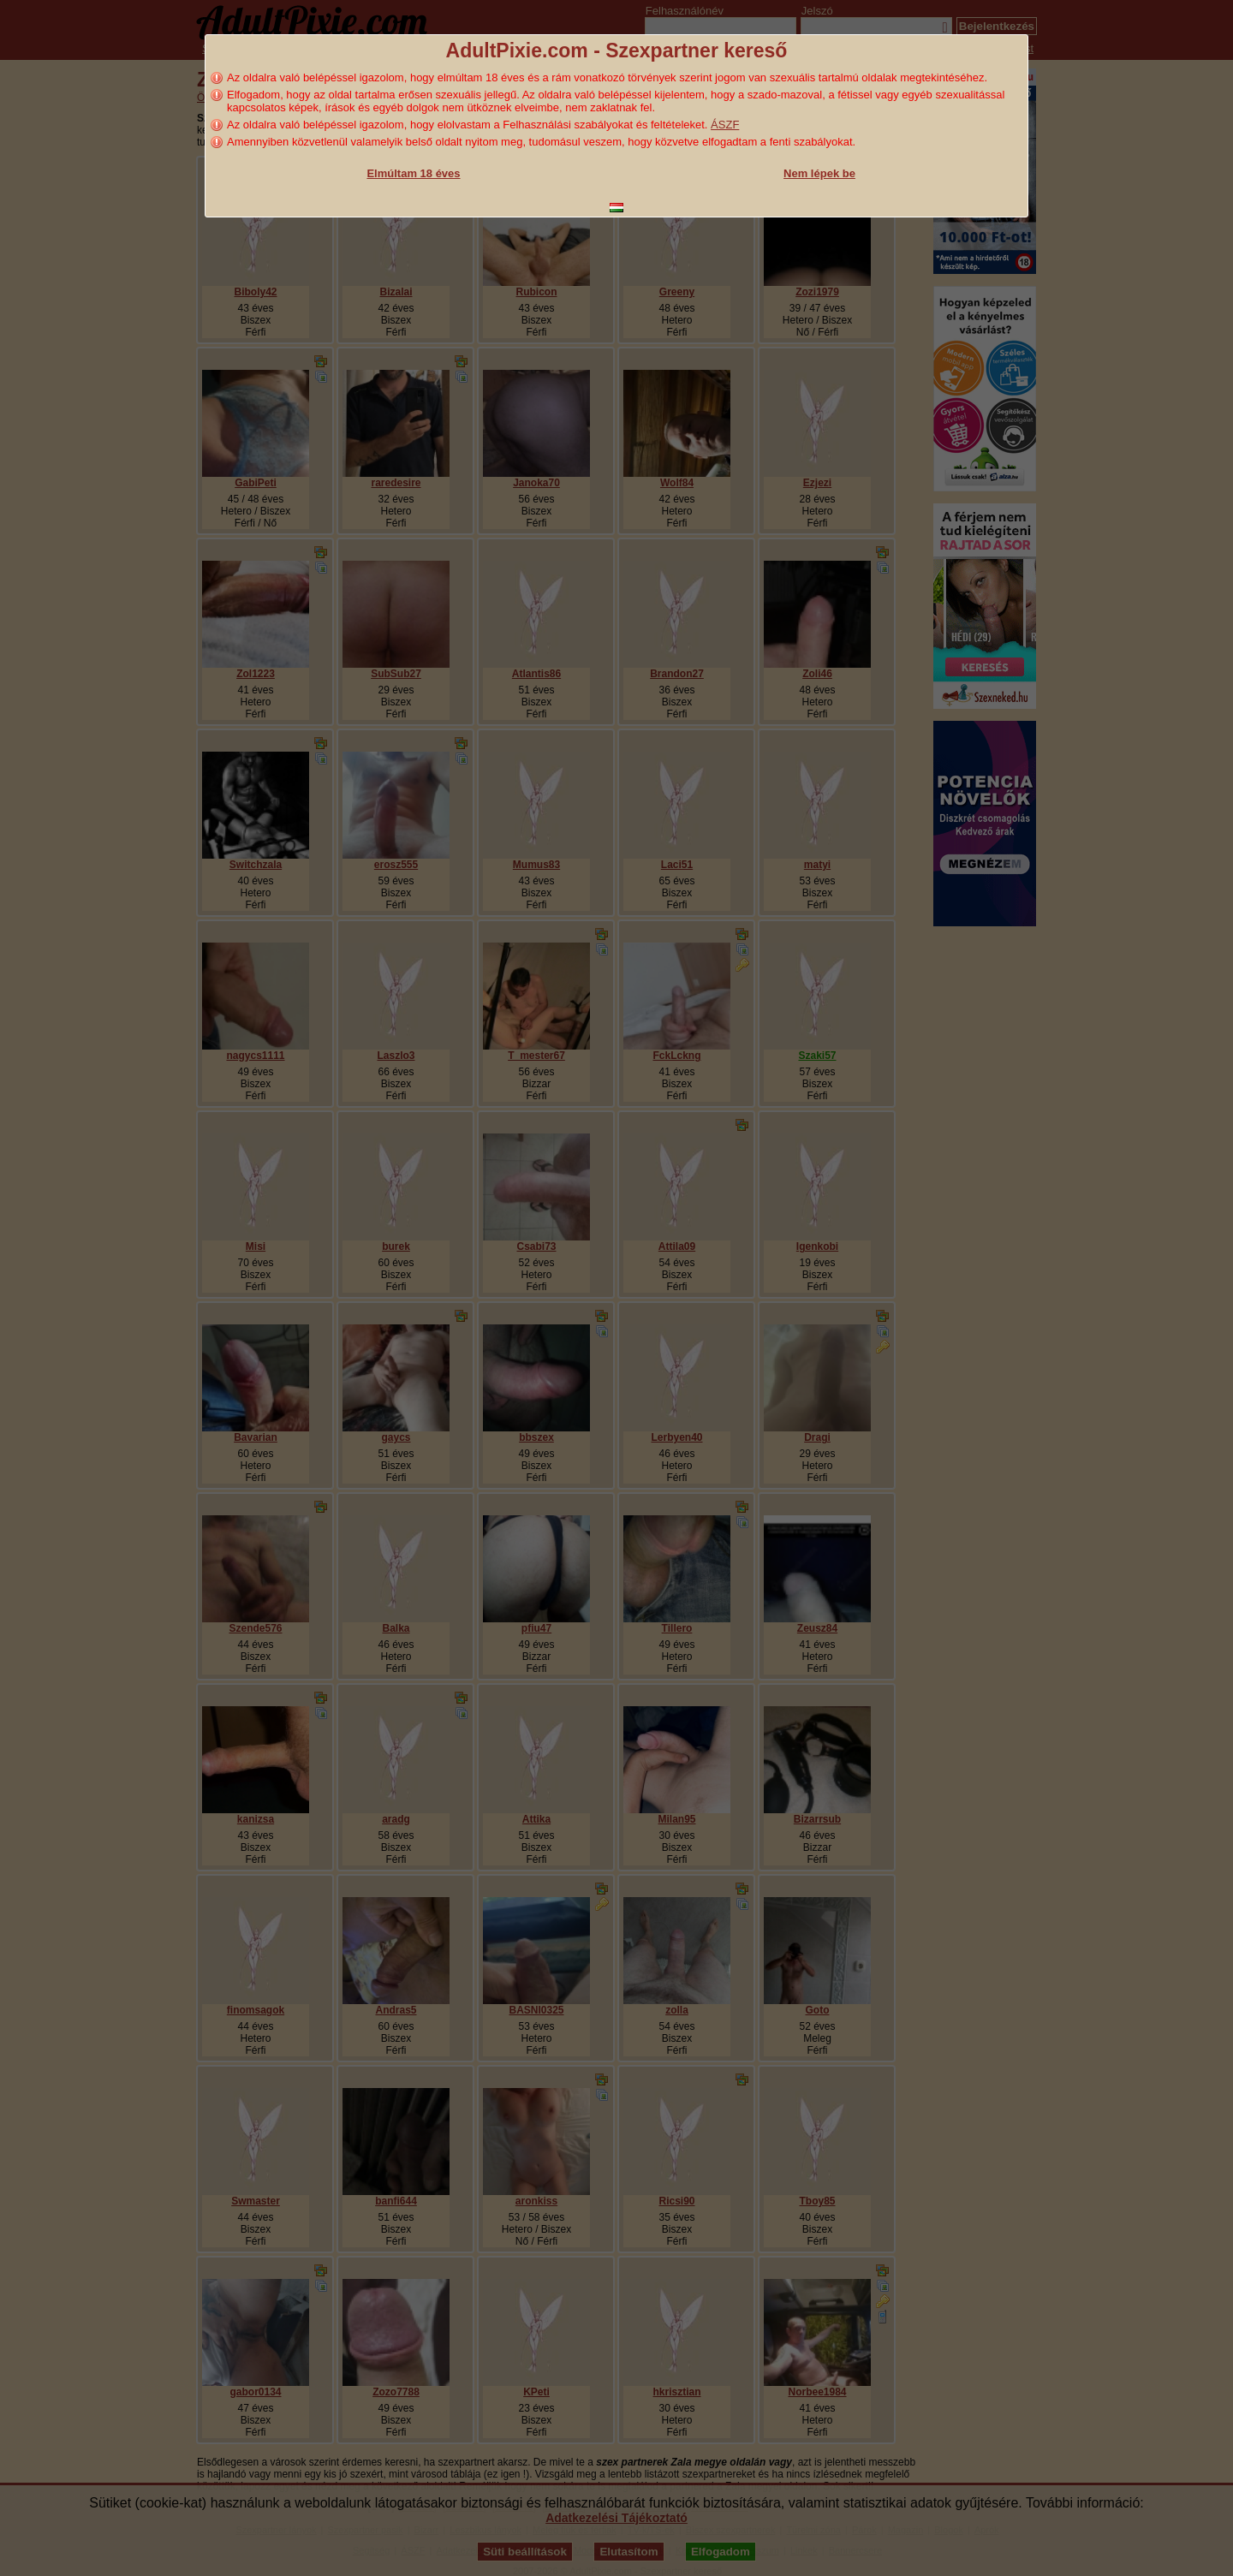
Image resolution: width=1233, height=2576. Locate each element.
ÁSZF (725, 124)
